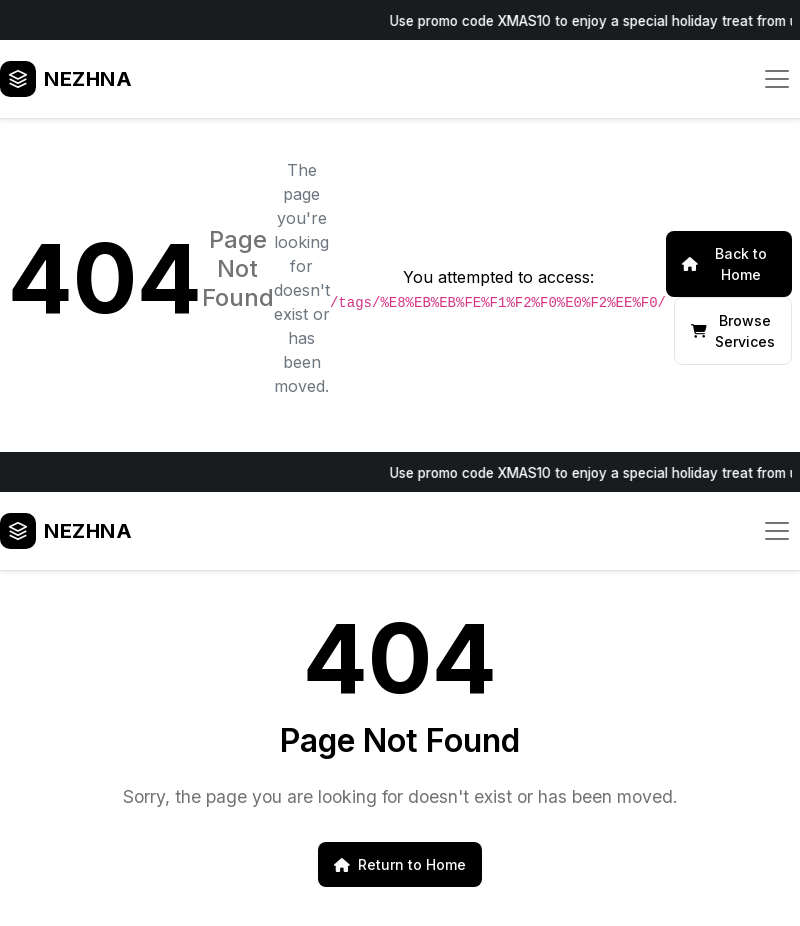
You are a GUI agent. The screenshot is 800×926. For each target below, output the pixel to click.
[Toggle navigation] (777, 79)
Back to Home (724, 264)
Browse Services (733, 331)
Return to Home (400, 864)
